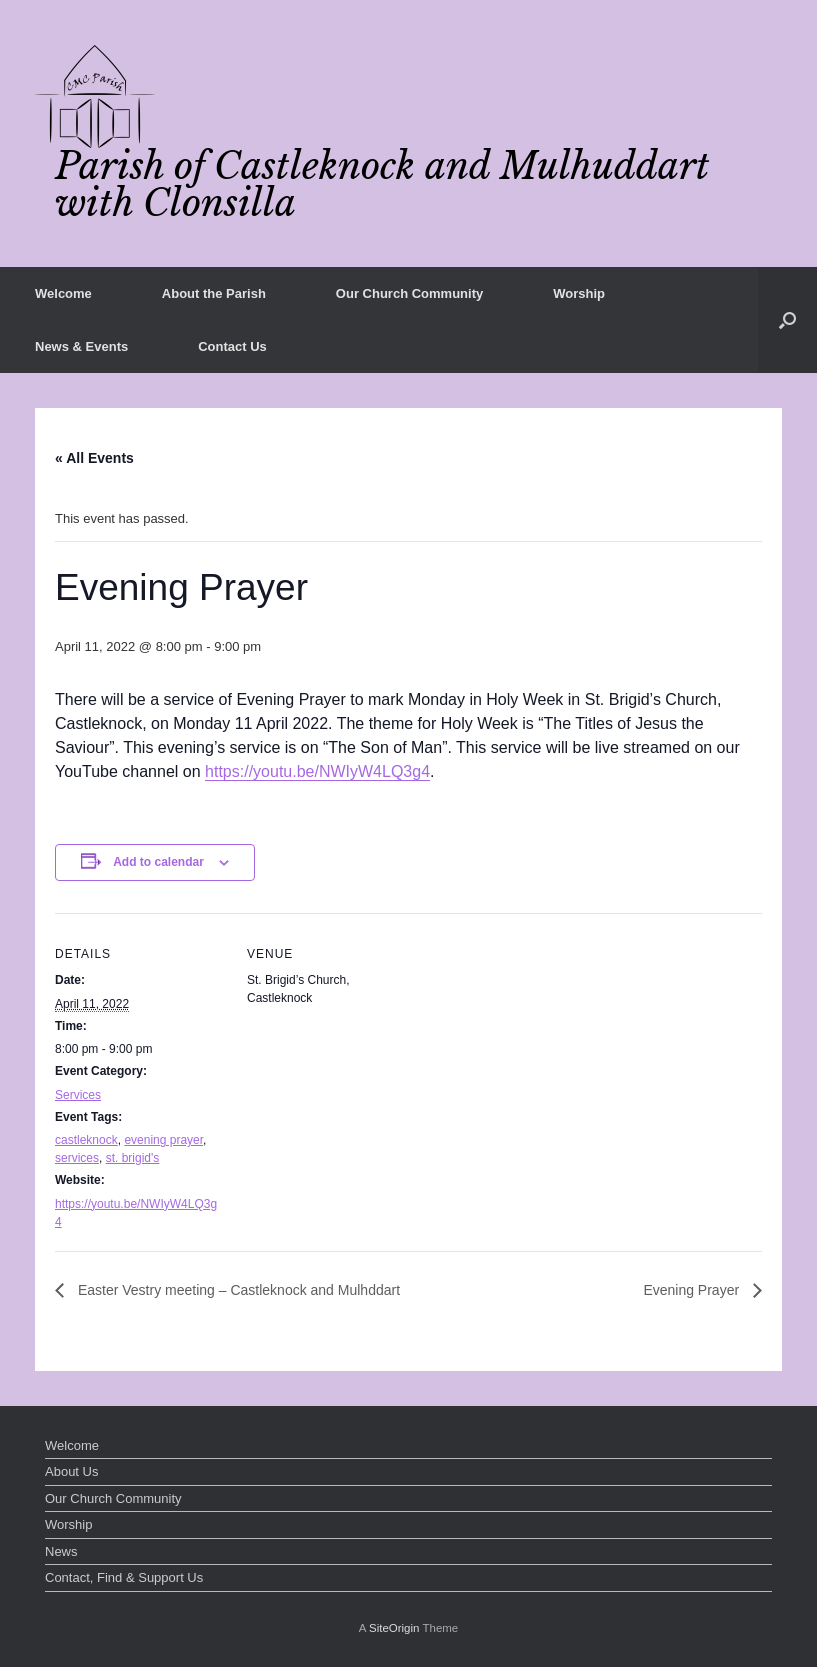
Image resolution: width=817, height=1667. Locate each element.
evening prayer (163, 1140)
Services (78, 1095)
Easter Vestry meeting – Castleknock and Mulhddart (237, 1290)
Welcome (63, 293)
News (61, 1551)
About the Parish (214, 293)
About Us (71, 1471)
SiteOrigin (394, 1628)
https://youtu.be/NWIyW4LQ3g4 (317, 771)
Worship (579, 293)
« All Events (94, 458)
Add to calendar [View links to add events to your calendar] (158, 862)
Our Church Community (409, 293)
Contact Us (232, 346)
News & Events (81, 346)
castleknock (86, 1140)
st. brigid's (133, 1158)
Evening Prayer (693, 1290)
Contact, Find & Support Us (124, 1577)
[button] (787, 320)
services (77, 1158)
